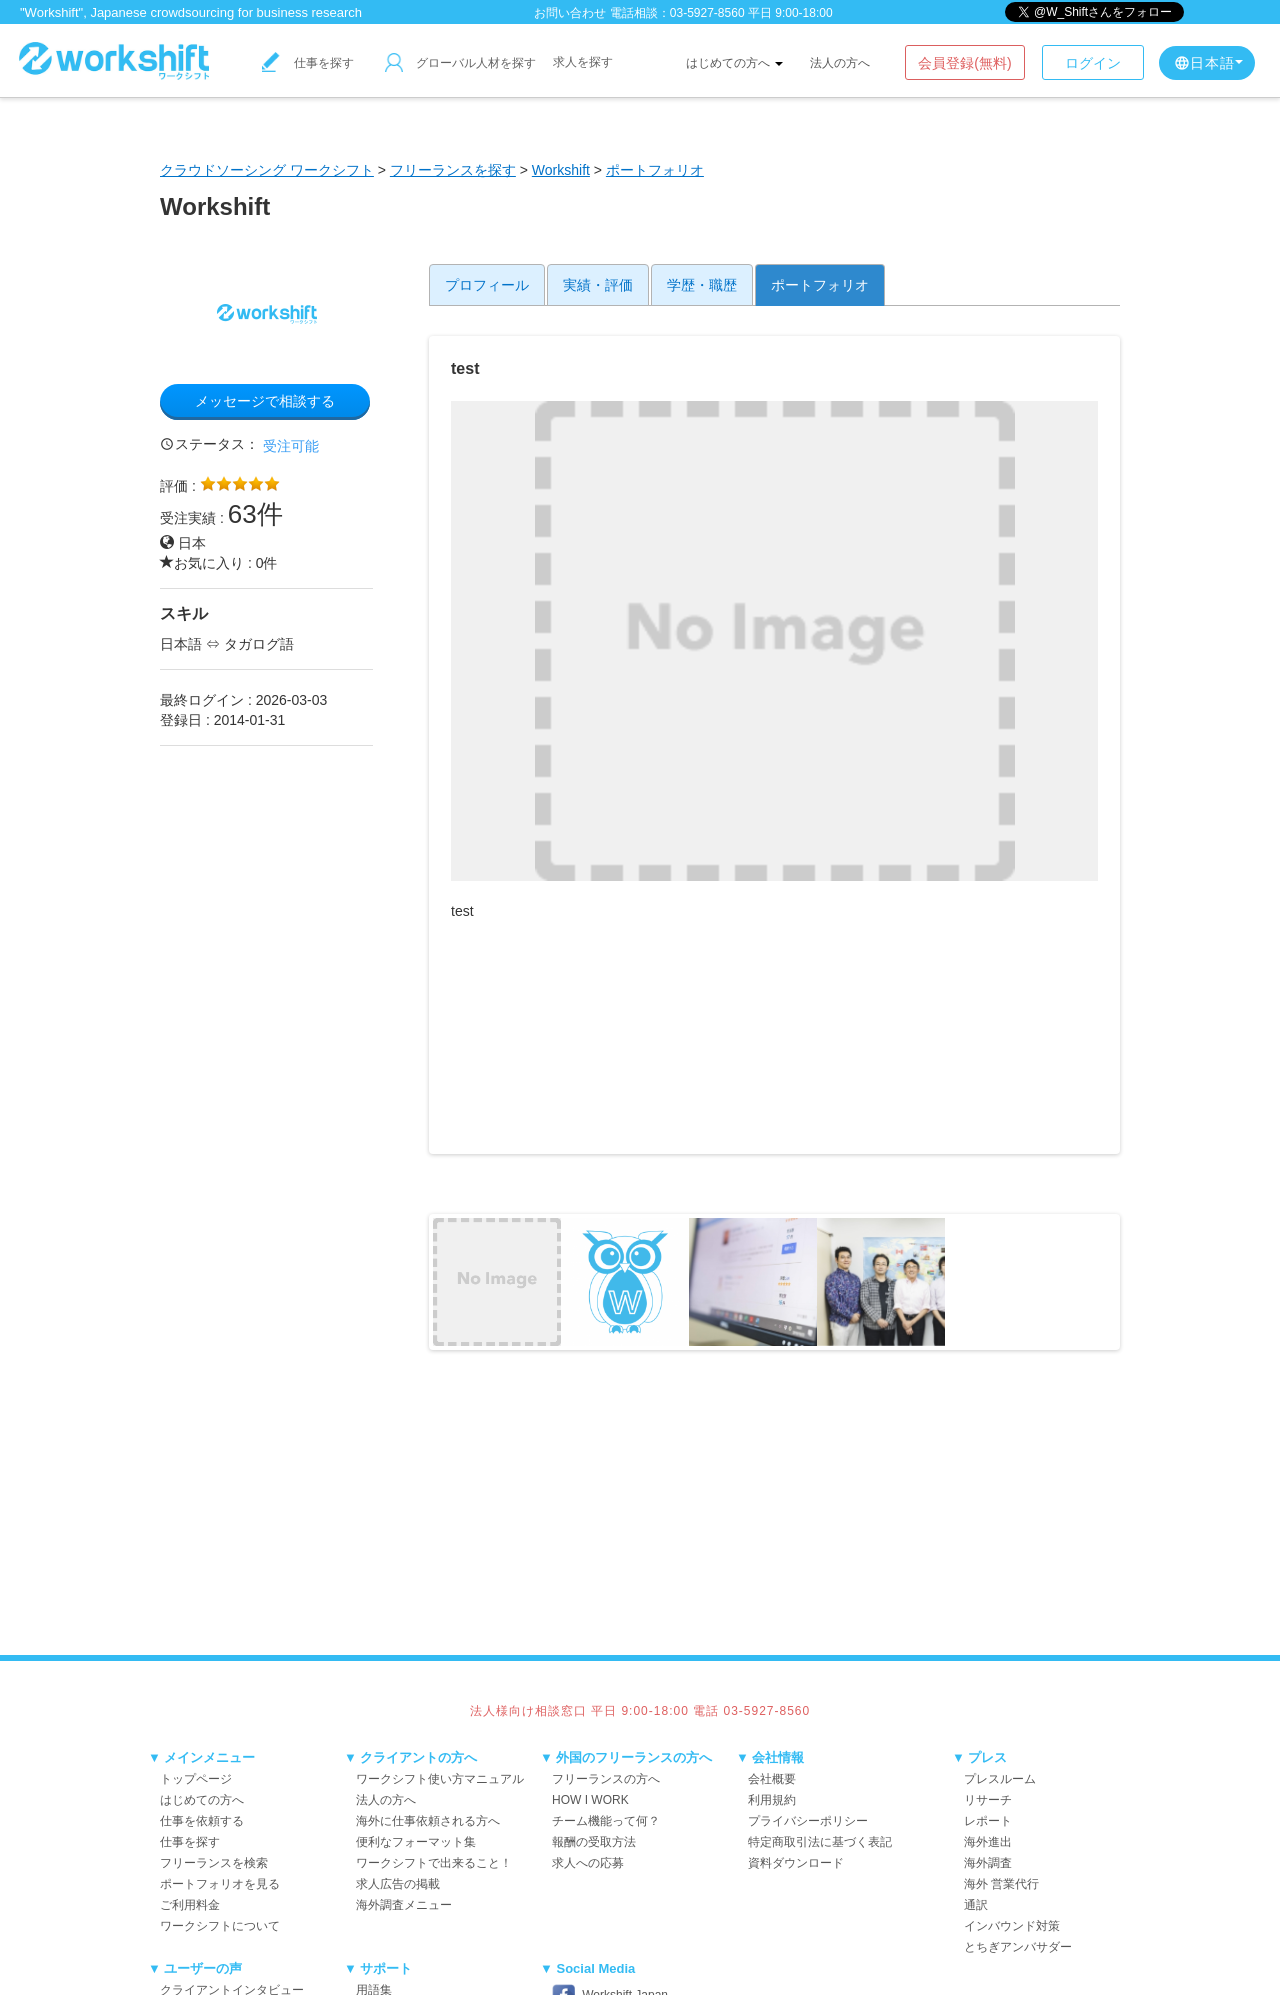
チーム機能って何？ (606, 1821)
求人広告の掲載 (398, 1884)
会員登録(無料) (964, 63)
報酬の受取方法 (594, 1842)
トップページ (196, 1779)
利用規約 (772, 1800)
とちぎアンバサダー (1018, 1947)
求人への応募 (588, 1863)
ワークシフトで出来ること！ (434, 1863)
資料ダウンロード (796, 1863)
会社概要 (772, 1779)
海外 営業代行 (1001, 1884)
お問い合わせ (570, 13)
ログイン (1093, 63)
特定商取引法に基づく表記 (820, 1842)
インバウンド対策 (1012, 1926)
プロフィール (487, 285)
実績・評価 (598, 285)
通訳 (976, 1905)
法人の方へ (840, 63)
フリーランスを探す (453, 170)
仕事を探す (308, 63)
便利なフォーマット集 (416, 1842)
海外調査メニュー (404, 1905)
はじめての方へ (734, 63)
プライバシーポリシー (808, 1821)
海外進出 (988, 1842)
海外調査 (988, 1863)
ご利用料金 (190, 1905)
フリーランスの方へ (606, 1779)
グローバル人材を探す (460, 63)
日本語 (1208, 63)
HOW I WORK (590, 1800)
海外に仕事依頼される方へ (428, 1821)
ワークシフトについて (220, 1926)
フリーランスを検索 (214, 1863)
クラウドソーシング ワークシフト (267, 170)
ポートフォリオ (655, 170)
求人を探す (583, 62)
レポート (988, 1821)
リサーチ (988, 1800)
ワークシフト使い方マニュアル (440, 1779)
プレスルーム (1000, 1779)
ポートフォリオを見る (220, 1884)
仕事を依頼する (202, 1821)
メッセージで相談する (265, 401)
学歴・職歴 (702, 285)
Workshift (561, 170)
